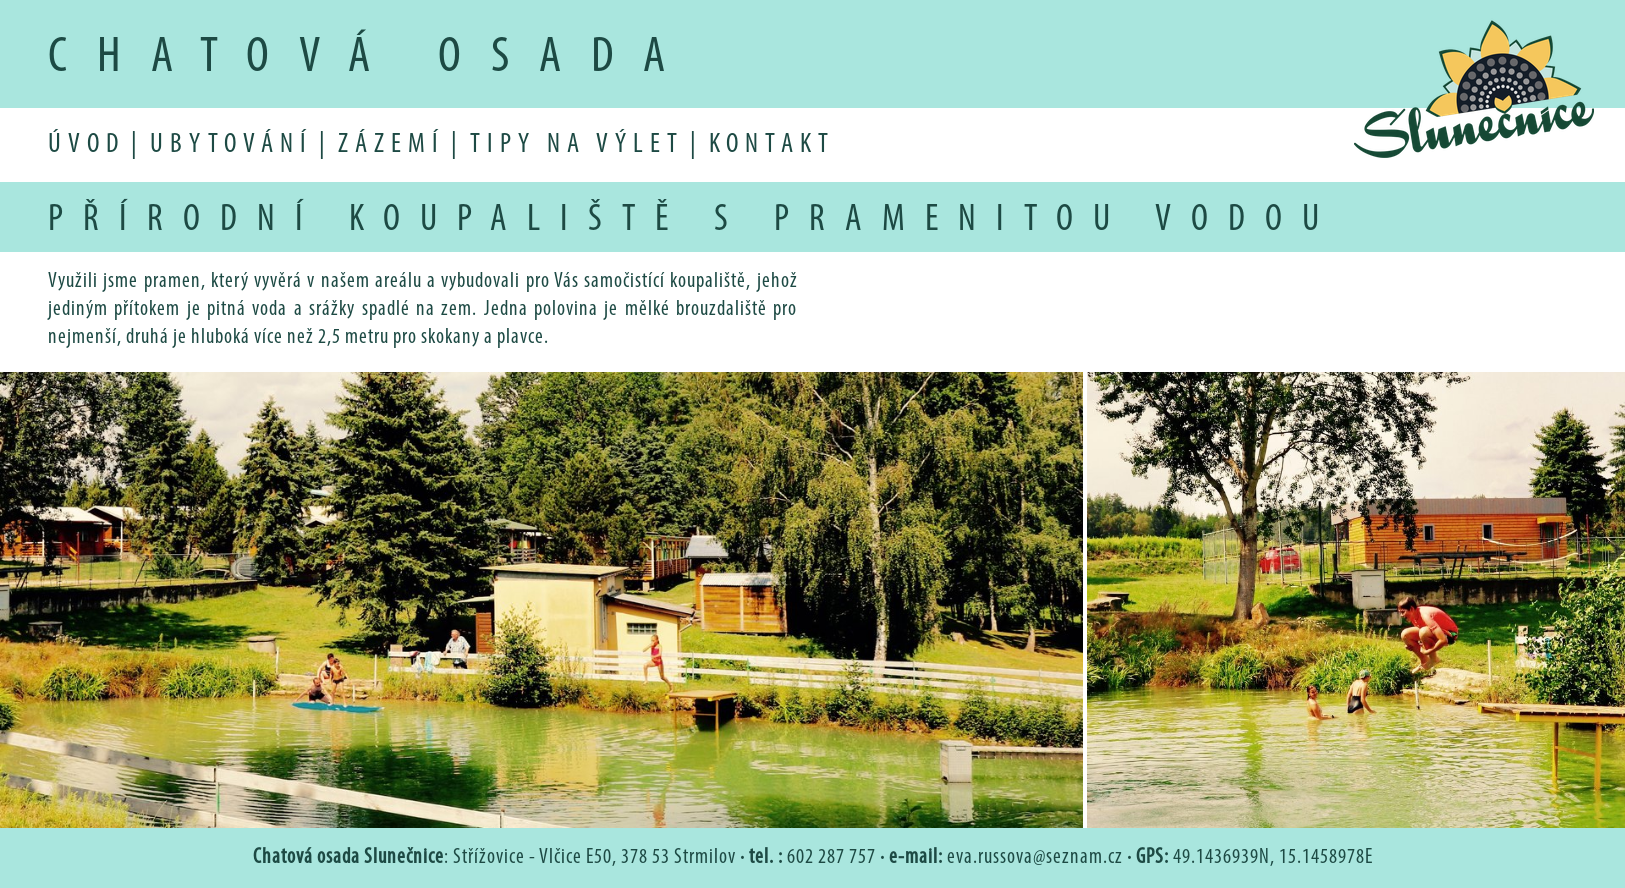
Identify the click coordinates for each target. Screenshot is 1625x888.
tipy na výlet (577, 145)
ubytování (231, 145)
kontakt (772, 145)
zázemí (391, 145)
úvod (86, 145)
